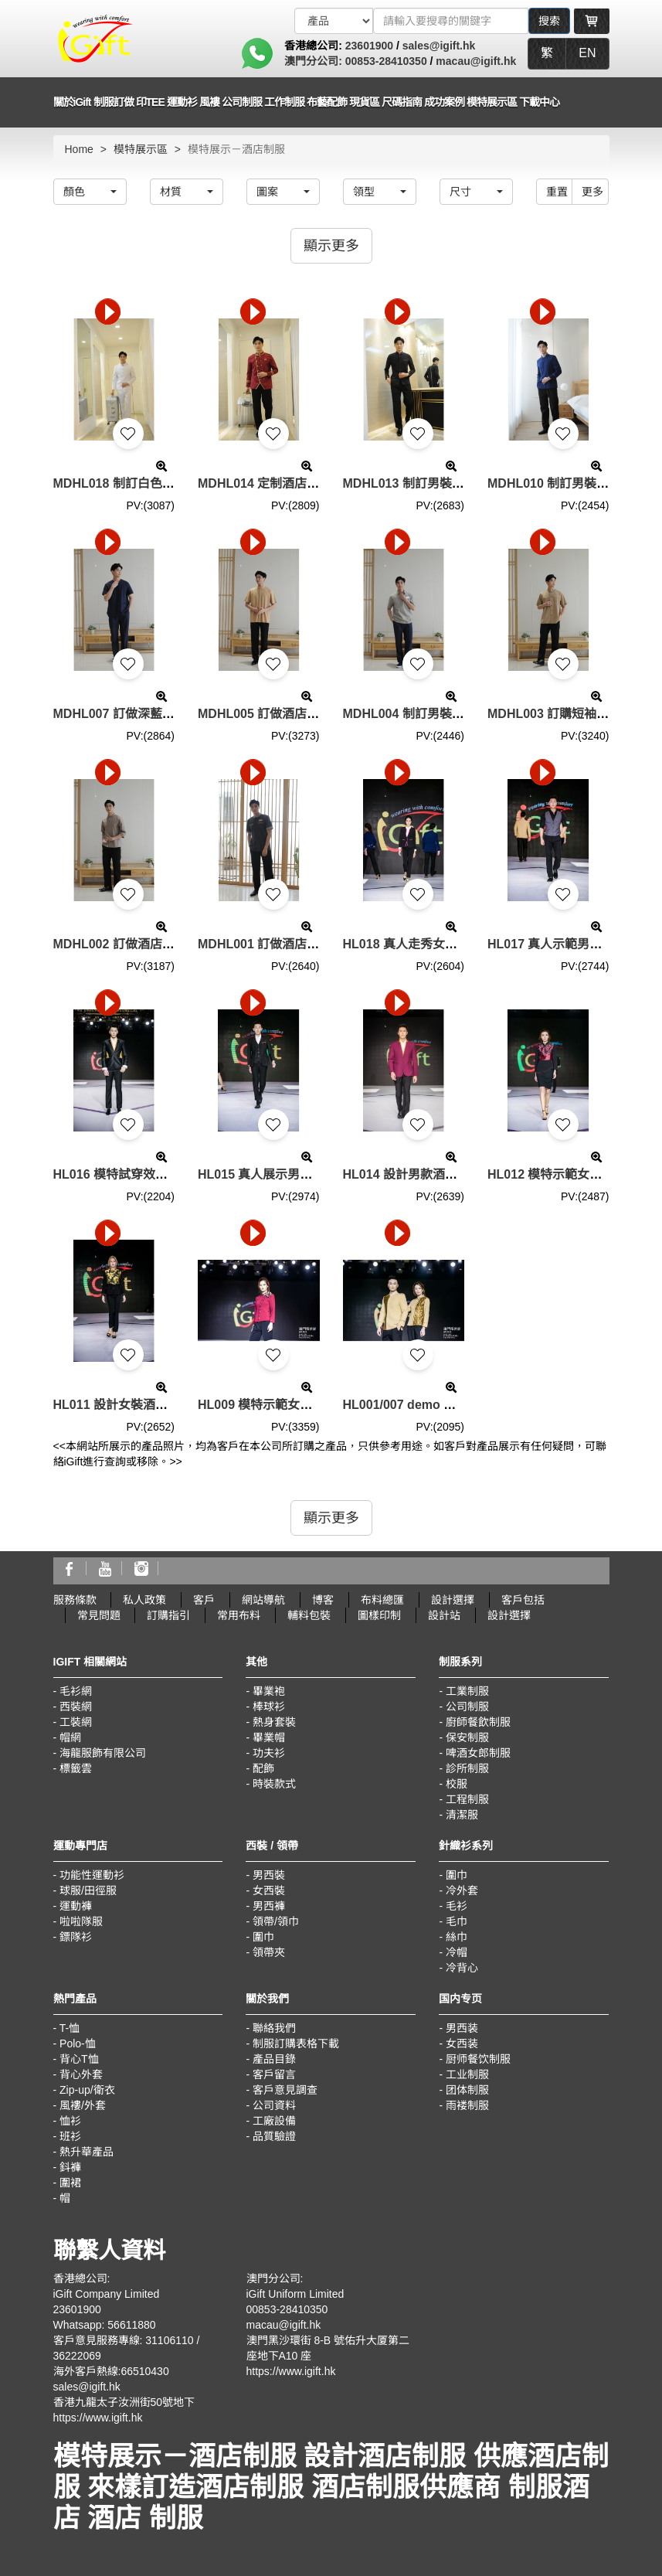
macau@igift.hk (476, 61)
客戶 (204, 1600)
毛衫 (456, 1906)
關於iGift (72, 102)
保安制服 (467, 1737)
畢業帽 (269, 1737)
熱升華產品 (86, 2152)
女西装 (462, 2043)
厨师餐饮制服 (478, 2059)
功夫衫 (269, 1753)
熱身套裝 (274, 1722)
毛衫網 (75, 1691)
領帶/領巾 (276, 1921)
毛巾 (456, 1921)
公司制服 (467, 1706)
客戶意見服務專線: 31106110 (123, 2340)
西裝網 (75, 1706)
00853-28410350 (386, 61)
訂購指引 (168, 1615)
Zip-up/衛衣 (87, 2090)
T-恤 (69, 2028)
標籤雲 (75, 1768)
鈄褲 (70, 2167)
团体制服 (467, 2090)
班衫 (70, 2136)
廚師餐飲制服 (478, 1722)
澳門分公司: (314, 61)
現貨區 (364, 102)
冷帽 (456, 1952)
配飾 (263, 1768)
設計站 (444, 1615)
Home (79, 149)
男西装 (462, 2028)
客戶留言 (274, 2074)
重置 (557, 191)
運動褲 (75, 1906)
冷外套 (462, 1890)
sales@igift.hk (439, 45)
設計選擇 (452, 1600)
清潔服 (462, 1815)
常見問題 (99, 1615)
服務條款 (75, 1600)
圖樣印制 (379, 1615)
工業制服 (467, 1691)
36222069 (77, 2356)
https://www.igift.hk (98, 2417)
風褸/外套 (82, 2105)
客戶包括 (523, 1600)
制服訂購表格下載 (296, 2043)
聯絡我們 (274, 2028)
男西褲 (269, 1906)
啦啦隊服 (81, 1921)
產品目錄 (274, 2059)
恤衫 (70, 2121)
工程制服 (467, 1799)
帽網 (70, 1737)
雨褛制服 (467, 2105)
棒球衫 (269, 1706)
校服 (456, 1784)
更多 (592, 191)
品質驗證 (274, 2136)
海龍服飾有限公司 (102, 1753)
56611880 (131, 2325)
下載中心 (539, 102)
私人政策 (144, 1600)
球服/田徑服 (88, 1890)
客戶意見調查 (285, 2090)
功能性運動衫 (91, 1875)
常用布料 (238, 1615)
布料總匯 (382, 1600)
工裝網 (75, 1722)
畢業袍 (269, 1691)
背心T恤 (79, 2059)
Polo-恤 (77, 2043)
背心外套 (81, 2074)
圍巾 (263, 1937)
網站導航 (263, 1600)
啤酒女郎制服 (478, 1753)
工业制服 (467, 2074)
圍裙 (70, 2182)
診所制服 (467, 1768)
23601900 (369, 45)
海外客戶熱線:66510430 (111, 2371)
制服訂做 (113, 102)
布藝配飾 (327, 102)
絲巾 (456, 1937)
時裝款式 (274, 1784)
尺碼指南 (402, 102)
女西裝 (269, 1890)
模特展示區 (492, 102)
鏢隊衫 (75, 1937)
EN (587, 53)
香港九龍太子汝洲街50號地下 (124, 2402)
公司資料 (274, 2105)
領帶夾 (269, 1952)
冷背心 (462, 1968)
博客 (323, 1600)
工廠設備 (274, 2121)
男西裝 (269, 1875)
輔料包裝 (309, 1615)
